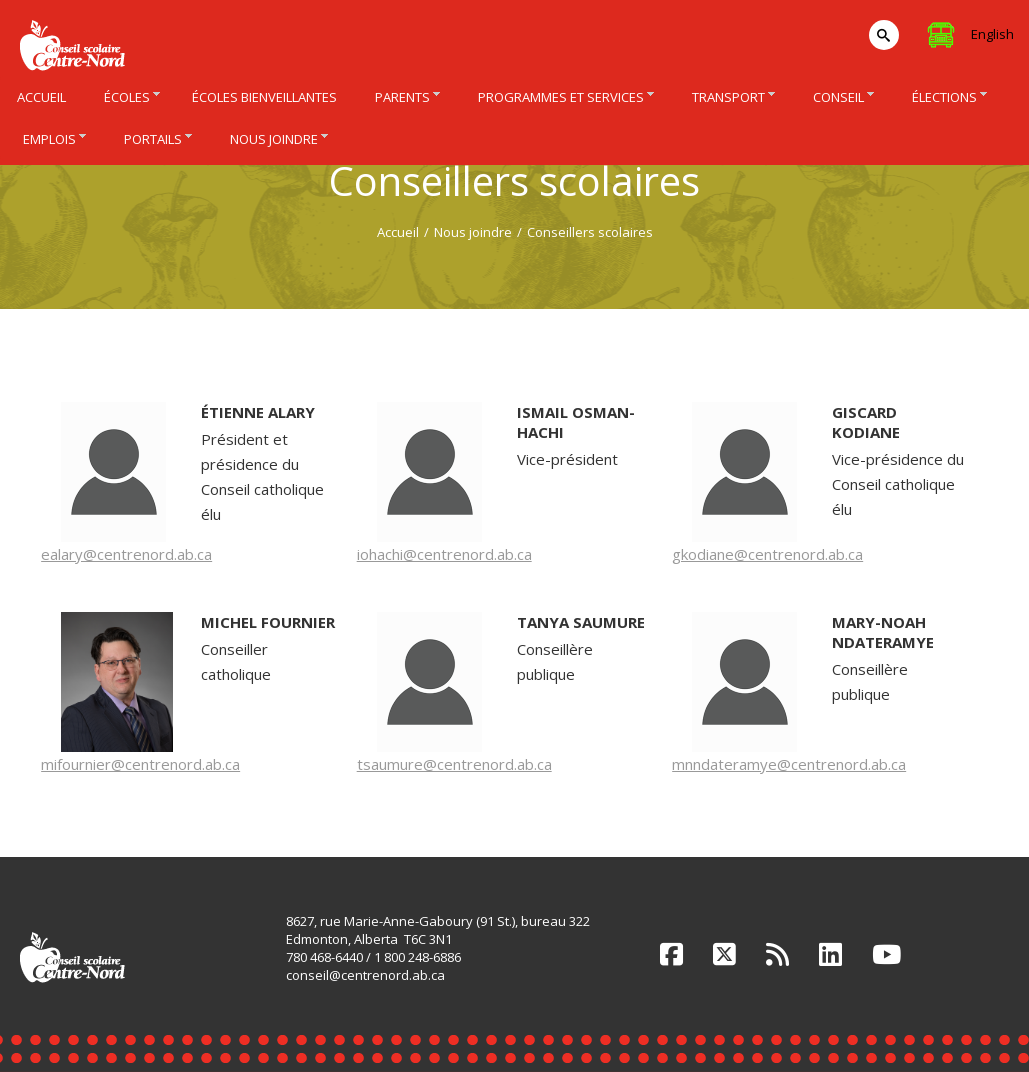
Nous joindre (473, 232)
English (992, 34)
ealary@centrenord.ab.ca (126, 554)
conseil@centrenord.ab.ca (365, 975)
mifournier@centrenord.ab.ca (140, 764)
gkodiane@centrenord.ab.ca (767, 554)
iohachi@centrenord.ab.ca (444, 554)
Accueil (398, 232)
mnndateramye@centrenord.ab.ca (789, 764)
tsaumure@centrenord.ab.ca (454, 764)
